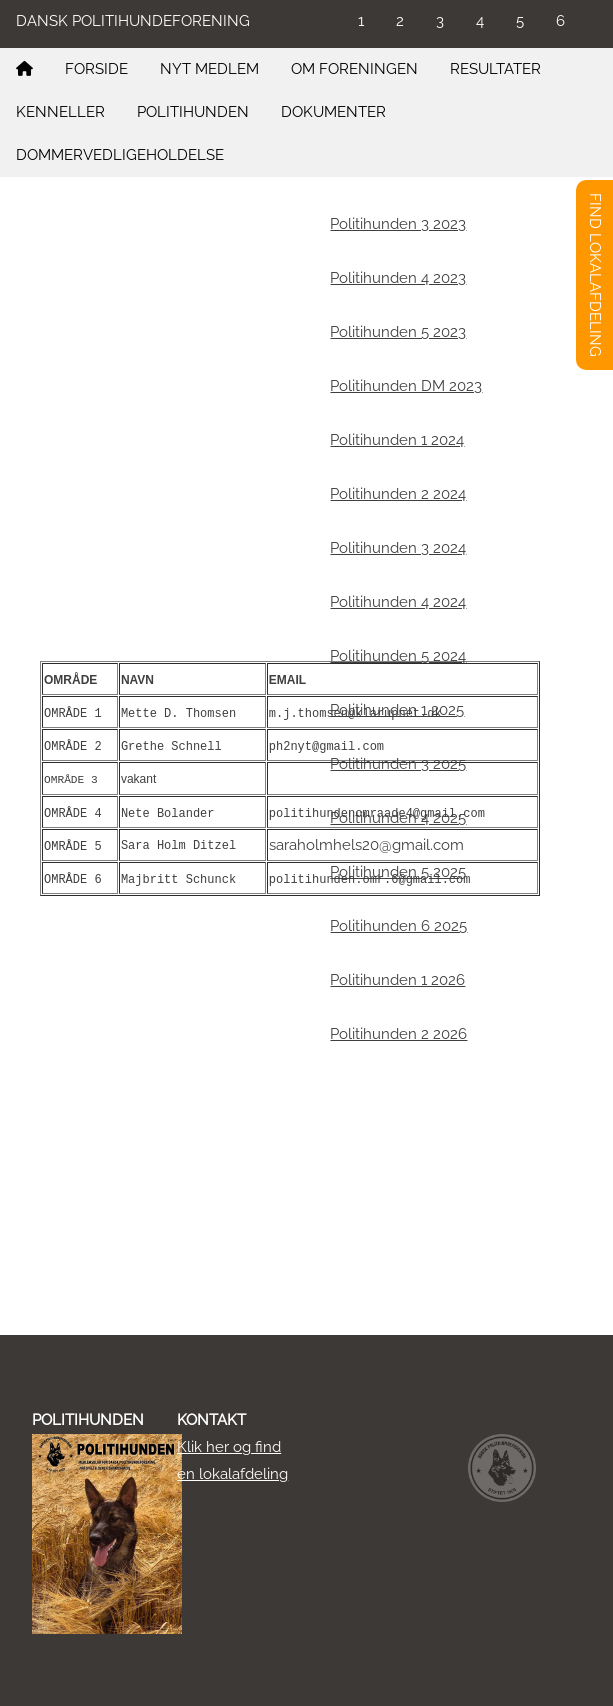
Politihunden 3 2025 (398, 764)
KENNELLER (60, 112)
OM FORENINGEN (354, 69)
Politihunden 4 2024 (398, 602)
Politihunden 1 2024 (397, 440)
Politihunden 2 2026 (398, 1034)
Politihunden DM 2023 (406, 386)
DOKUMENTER (333, 112)
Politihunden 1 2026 (397, 980)
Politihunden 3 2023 (398, 224)
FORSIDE (96, 69)
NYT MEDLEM (209, 69)
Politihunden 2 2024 (398, 494)
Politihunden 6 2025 (398, 926)
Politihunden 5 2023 (398, 332)
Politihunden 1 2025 (397, 710)
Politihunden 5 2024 (398, 656)
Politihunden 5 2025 (398, 872)
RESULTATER (495, 69)
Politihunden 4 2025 (398, 818)
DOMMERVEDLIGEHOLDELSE (120, 155)
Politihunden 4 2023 (398, 278)
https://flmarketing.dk (260, 380)
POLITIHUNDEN (193, 112)
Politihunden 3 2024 (398, 548)
